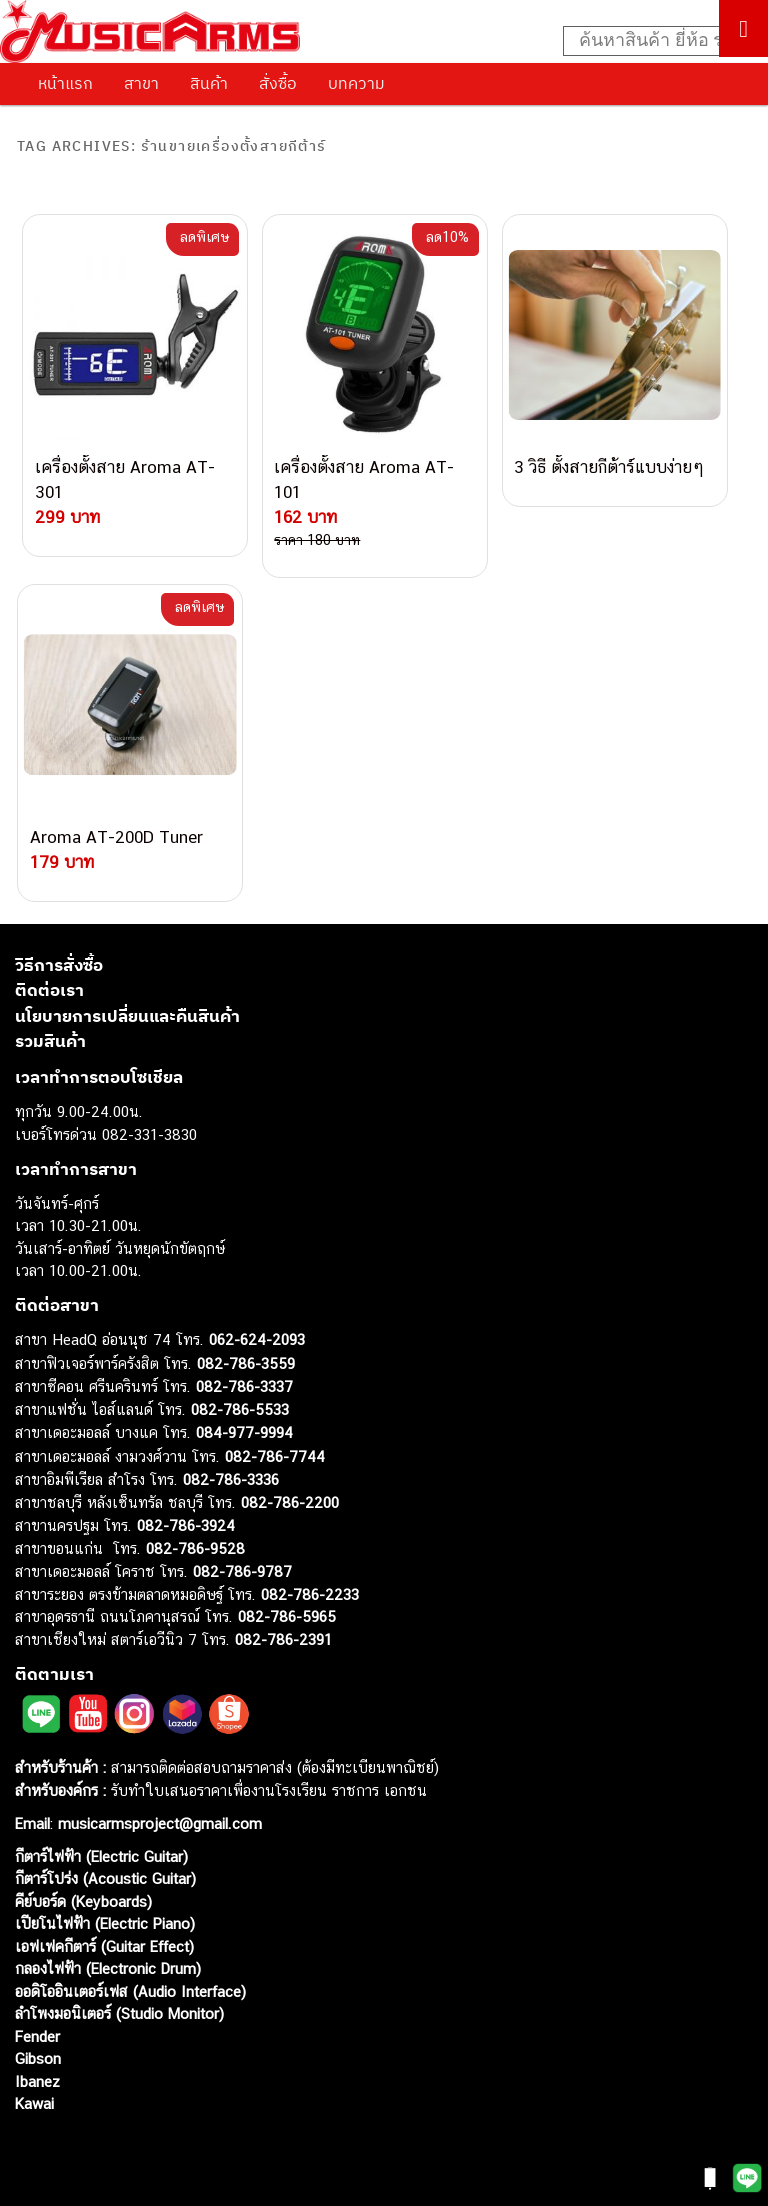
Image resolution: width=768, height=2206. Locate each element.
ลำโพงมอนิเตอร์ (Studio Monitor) (119, 2013)
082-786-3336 (231, 1479)
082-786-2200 (290, 1502)
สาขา (141, 83)
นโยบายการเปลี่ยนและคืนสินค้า (127, 1016)
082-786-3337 (244, 1386)
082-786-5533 (240, 1409)
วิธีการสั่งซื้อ (59, 965)
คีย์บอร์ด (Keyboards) (83, 1901)
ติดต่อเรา (49, 990)
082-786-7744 (275, 1456)
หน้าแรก (65, 83)
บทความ (356, 83)
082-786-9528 (195, 1548)
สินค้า (209, 83)
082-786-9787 (242, 1571)
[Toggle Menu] (743, 28)
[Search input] (655, 41)
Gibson (38, 2058)
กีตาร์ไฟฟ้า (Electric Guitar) (101, 1856)
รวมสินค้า (50, 1041)
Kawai (34, 2103)
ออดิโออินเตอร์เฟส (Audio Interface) (130, 1991)
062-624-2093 (257, 1339)
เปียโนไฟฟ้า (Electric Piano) (105, 1923)
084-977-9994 (244, 1432)
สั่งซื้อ (278, 83)
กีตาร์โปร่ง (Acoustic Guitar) (105, 1878)
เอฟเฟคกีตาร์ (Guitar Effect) (104, 1946)
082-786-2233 (310, 1594)
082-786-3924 (186, 1525)
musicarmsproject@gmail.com (157, 1823)
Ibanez (37, 2081)
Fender (37, 2036)
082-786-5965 (287, 1616)
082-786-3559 (246, 1363)
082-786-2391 (283, 1639)
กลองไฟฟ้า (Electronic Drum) (108, 1968)
